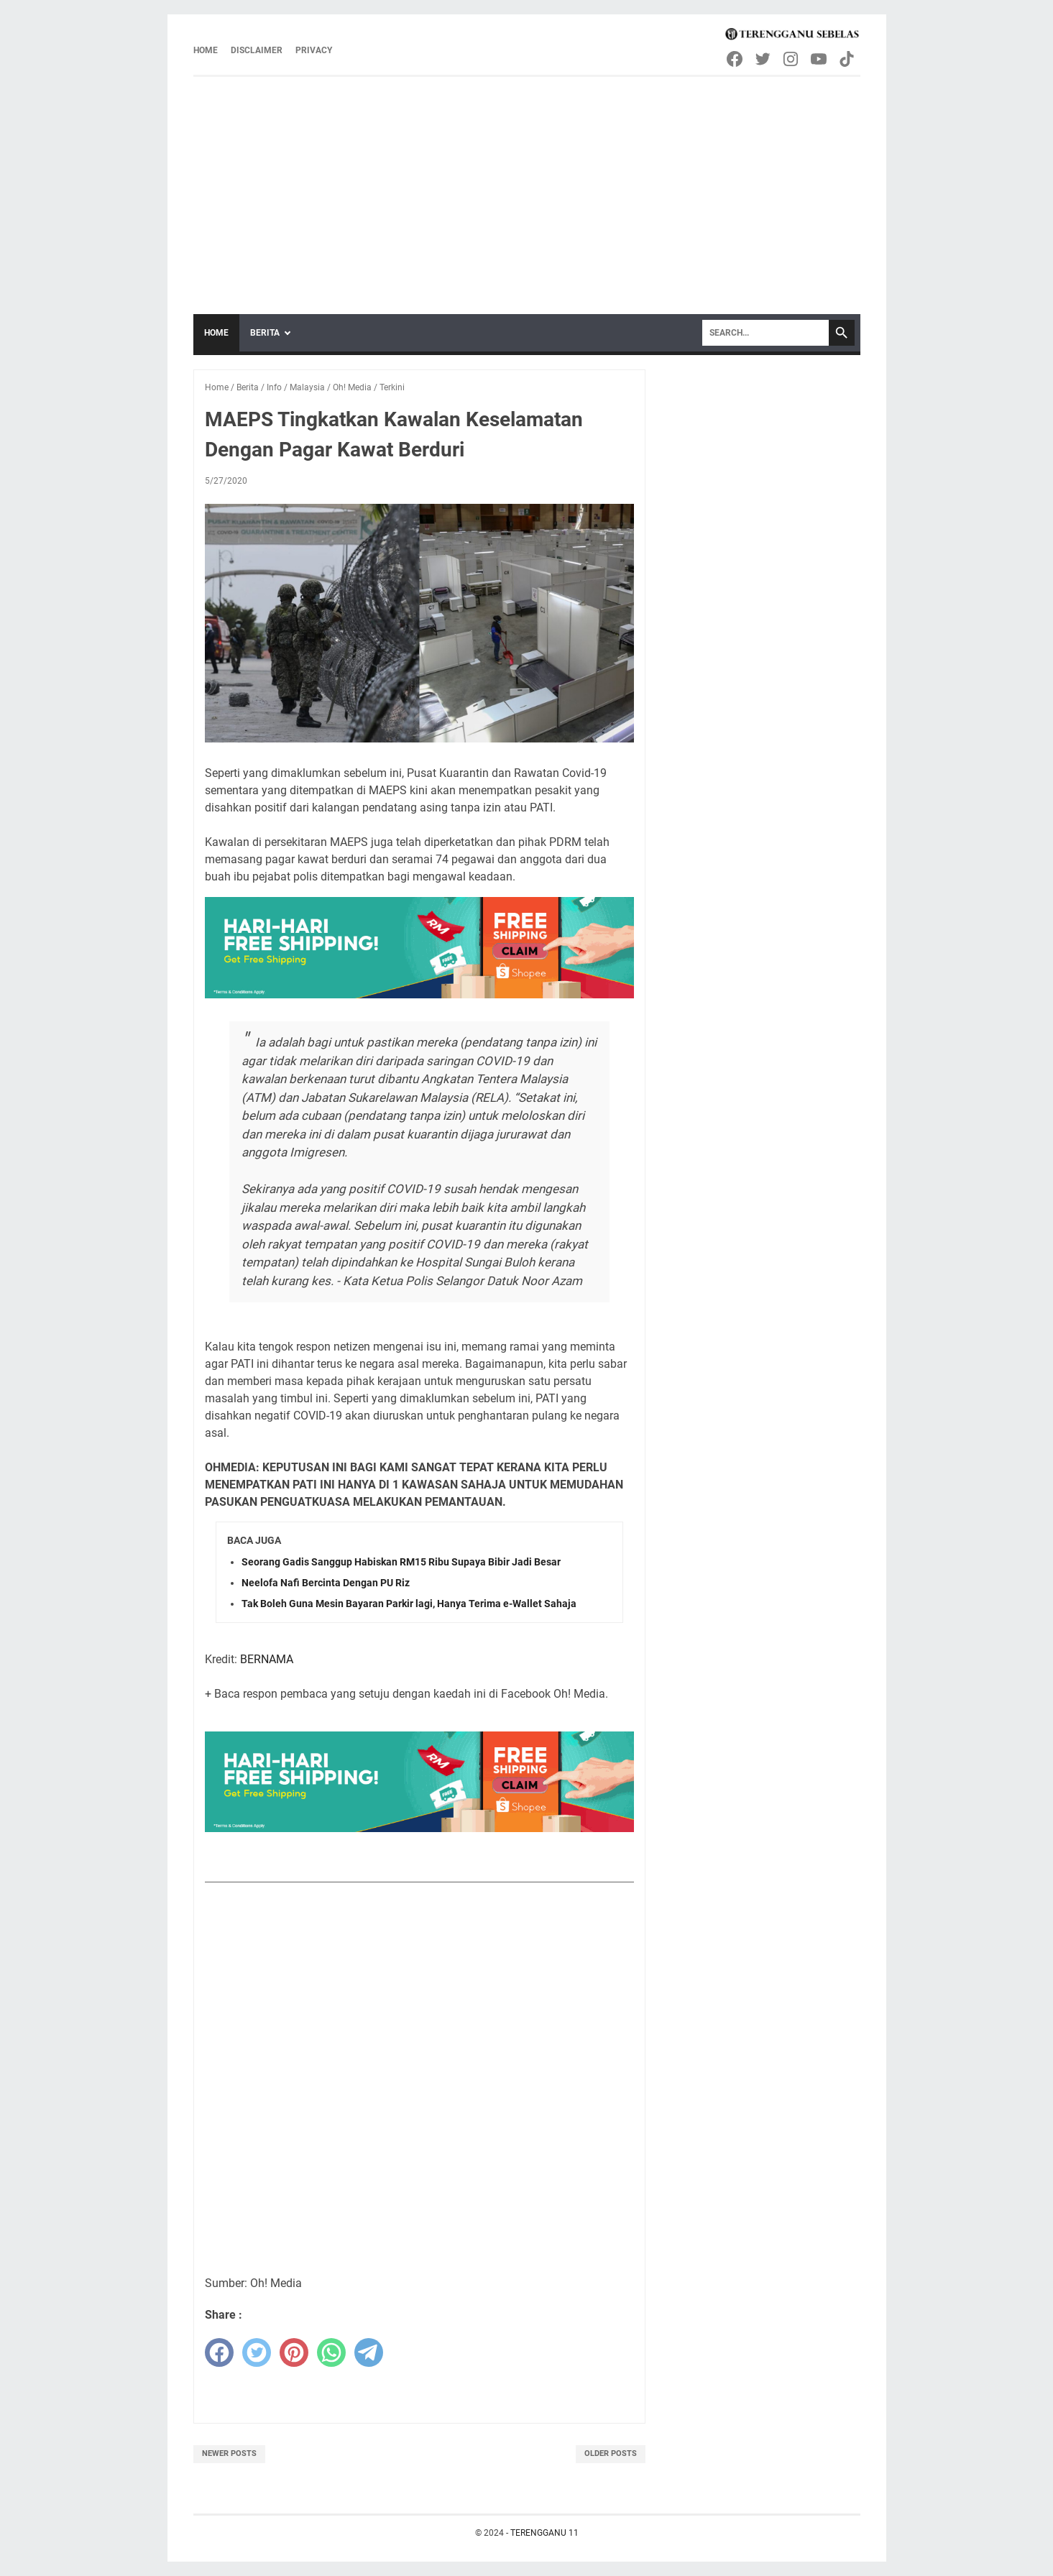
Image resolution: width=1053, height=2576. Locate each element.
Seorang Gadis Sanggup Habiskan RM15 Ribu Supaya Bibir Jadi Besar (401, 1562)
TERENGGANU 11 (544, 2533)
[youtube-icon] (819, 58)
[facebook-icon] (735, 58)
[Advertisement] (526, 184)
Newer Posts (229, 2453)
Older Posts (610, 2453)
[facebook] (219, 2352)
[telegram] (368, 2352)
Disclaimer (256, 50)
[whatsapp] (331, 2352)
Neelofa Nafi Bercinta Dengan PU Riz (326, 1582)
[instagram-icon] (791, 58)
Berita (265, 333)
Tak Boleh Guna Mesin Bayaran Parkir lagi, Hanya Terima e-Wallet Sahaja (409, 1603)
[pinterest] (294, 2352)
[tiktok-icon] (847, 58)
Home (205, 50)
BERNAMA (266, 1659)
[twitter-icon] (763, 58)
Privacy (313, 50)
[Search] (765, 333)
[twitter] (256, 2352)
